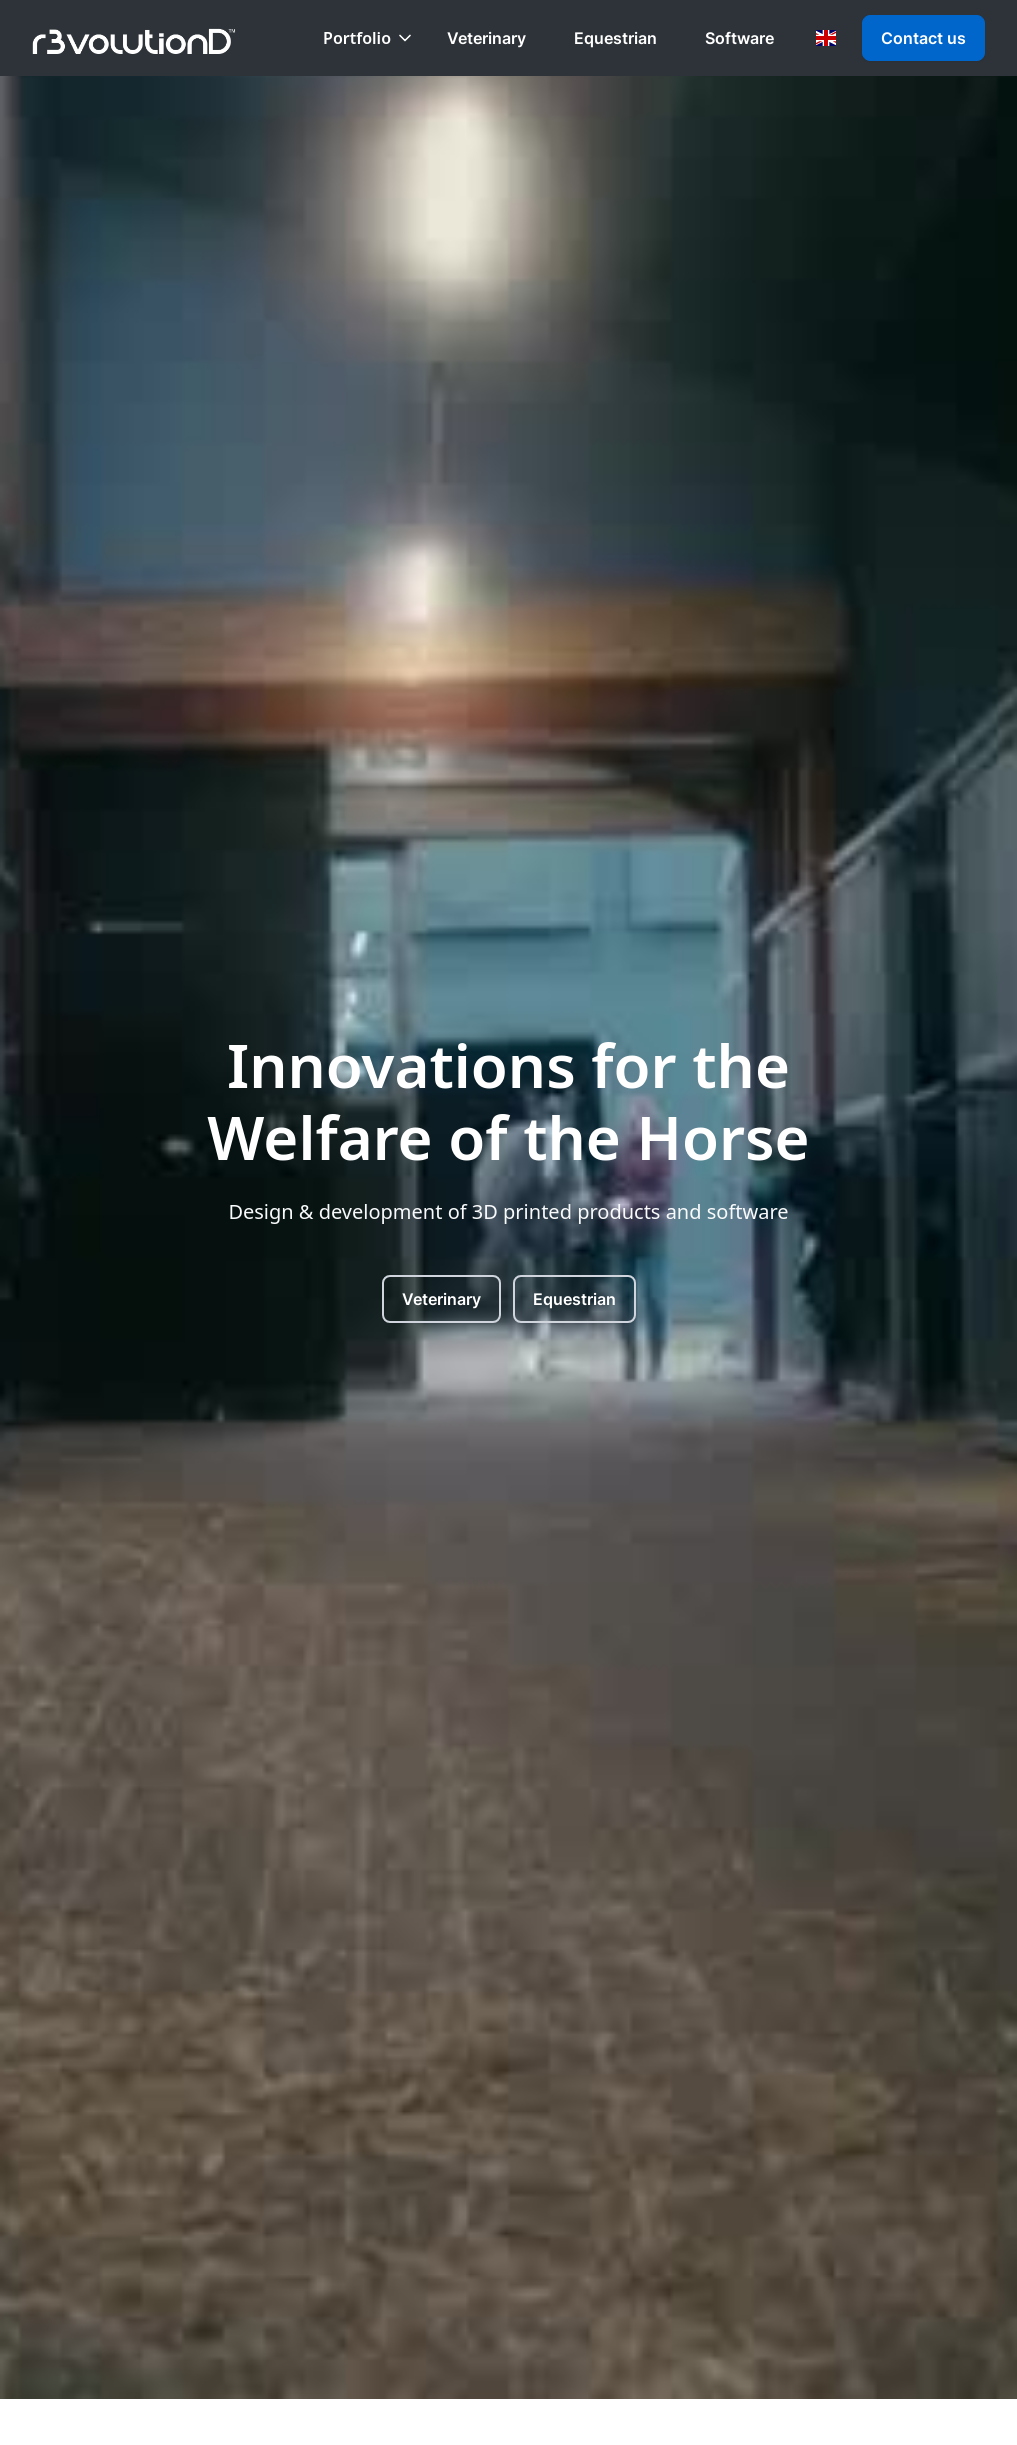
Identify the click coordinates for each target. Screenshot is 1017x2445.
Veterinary (486, 38)
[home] (134, 38)
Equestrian (615, 38)
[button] (369, 38)
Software (739, 38)
